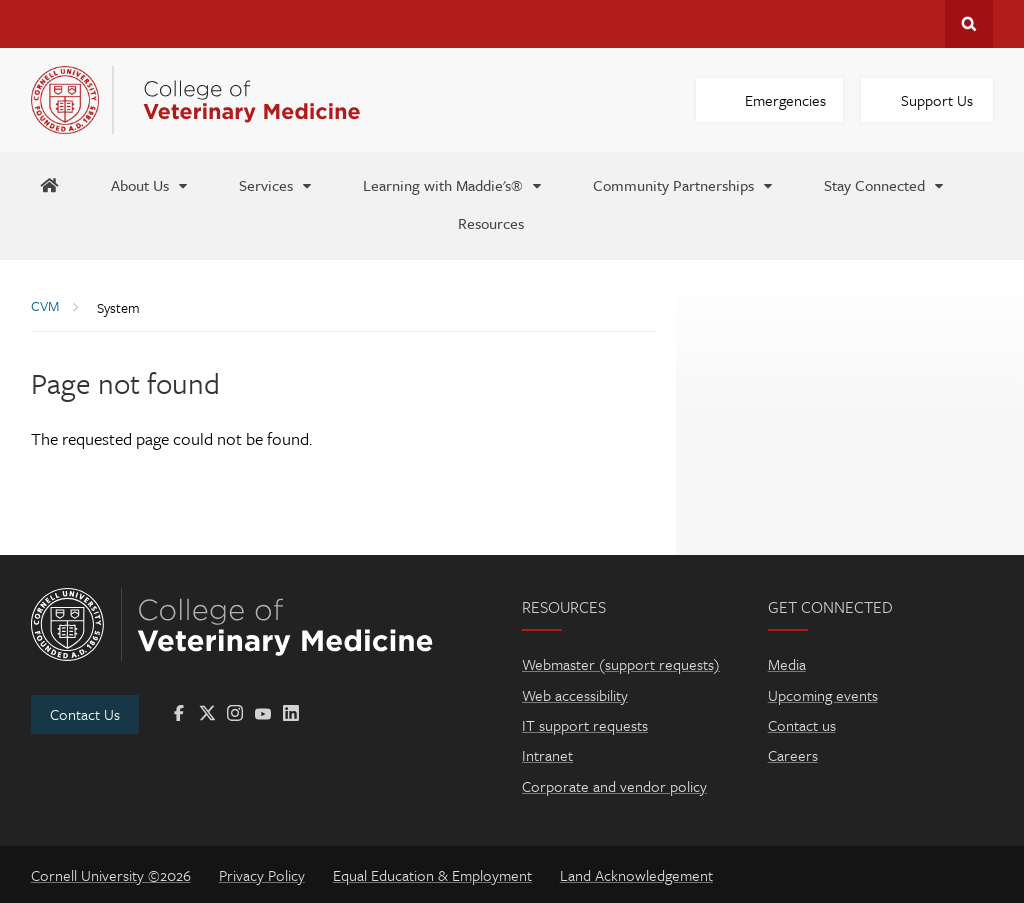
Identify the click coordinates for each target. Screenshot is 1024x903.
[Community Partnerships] (684, 184)
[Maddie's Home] (49, 184)
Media (787, 664)
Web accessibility (575, 695)
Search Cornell (969, 24)
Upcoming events (823, 695)
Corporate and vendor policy (614, 786)
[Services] (276, 184)
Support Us (937, 100)
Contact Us (85, 714)
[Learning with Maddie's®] (453, 184)
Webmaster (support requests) (621, 664)
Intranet (547, 755)
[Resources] (491, 222)
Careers (793, 755)
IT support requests (585, 725)
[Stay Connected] (885, 184)
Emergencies (785, 100)
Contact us (802, 725)
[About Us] (150, 184)
